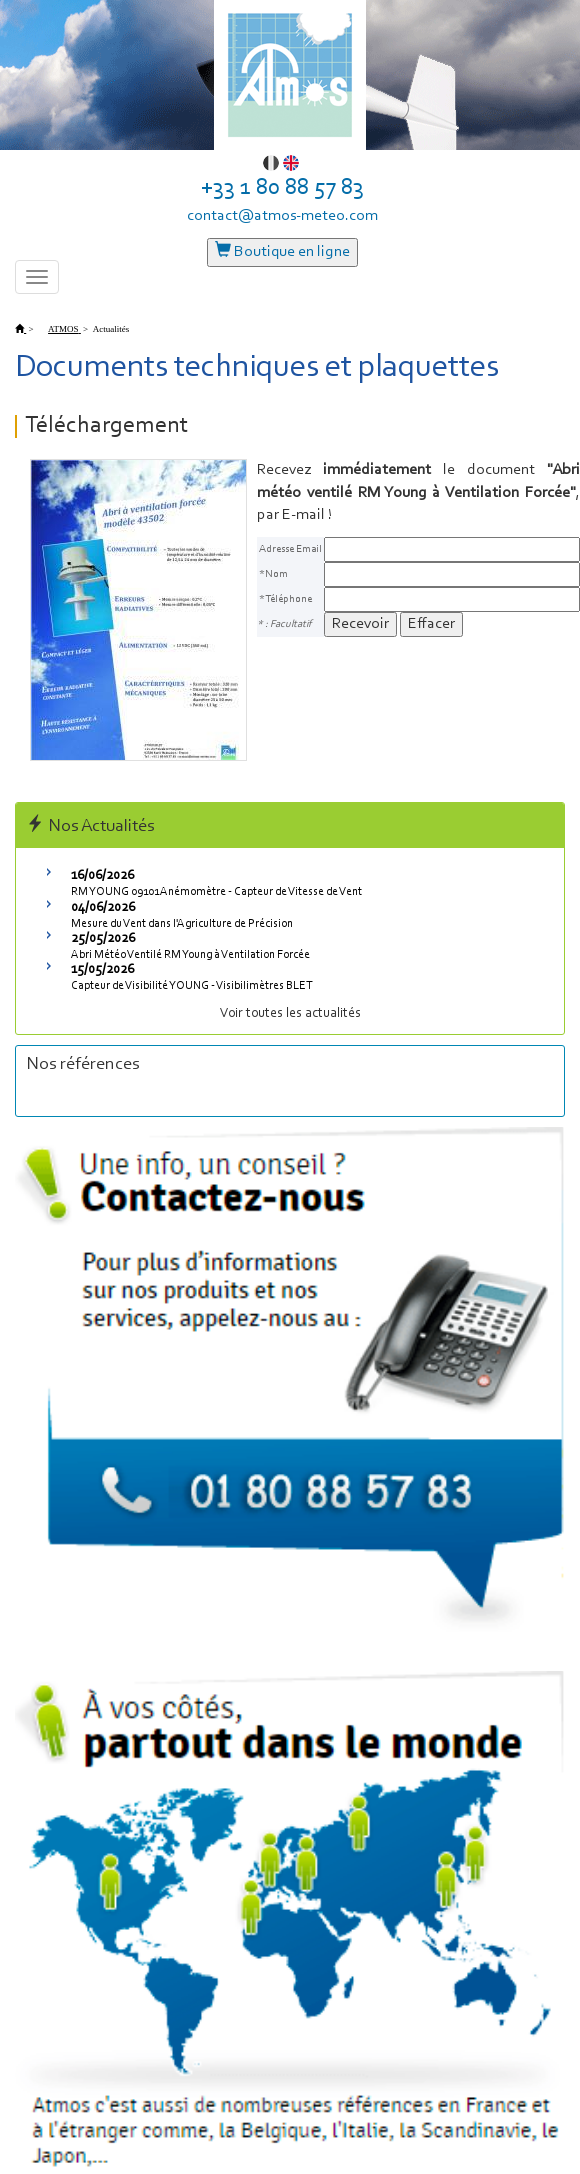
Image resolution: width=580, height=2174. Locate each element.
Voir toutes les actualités (290, 1014)
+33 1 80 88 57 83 (282, 188)
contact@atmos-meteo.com (282, 216)
